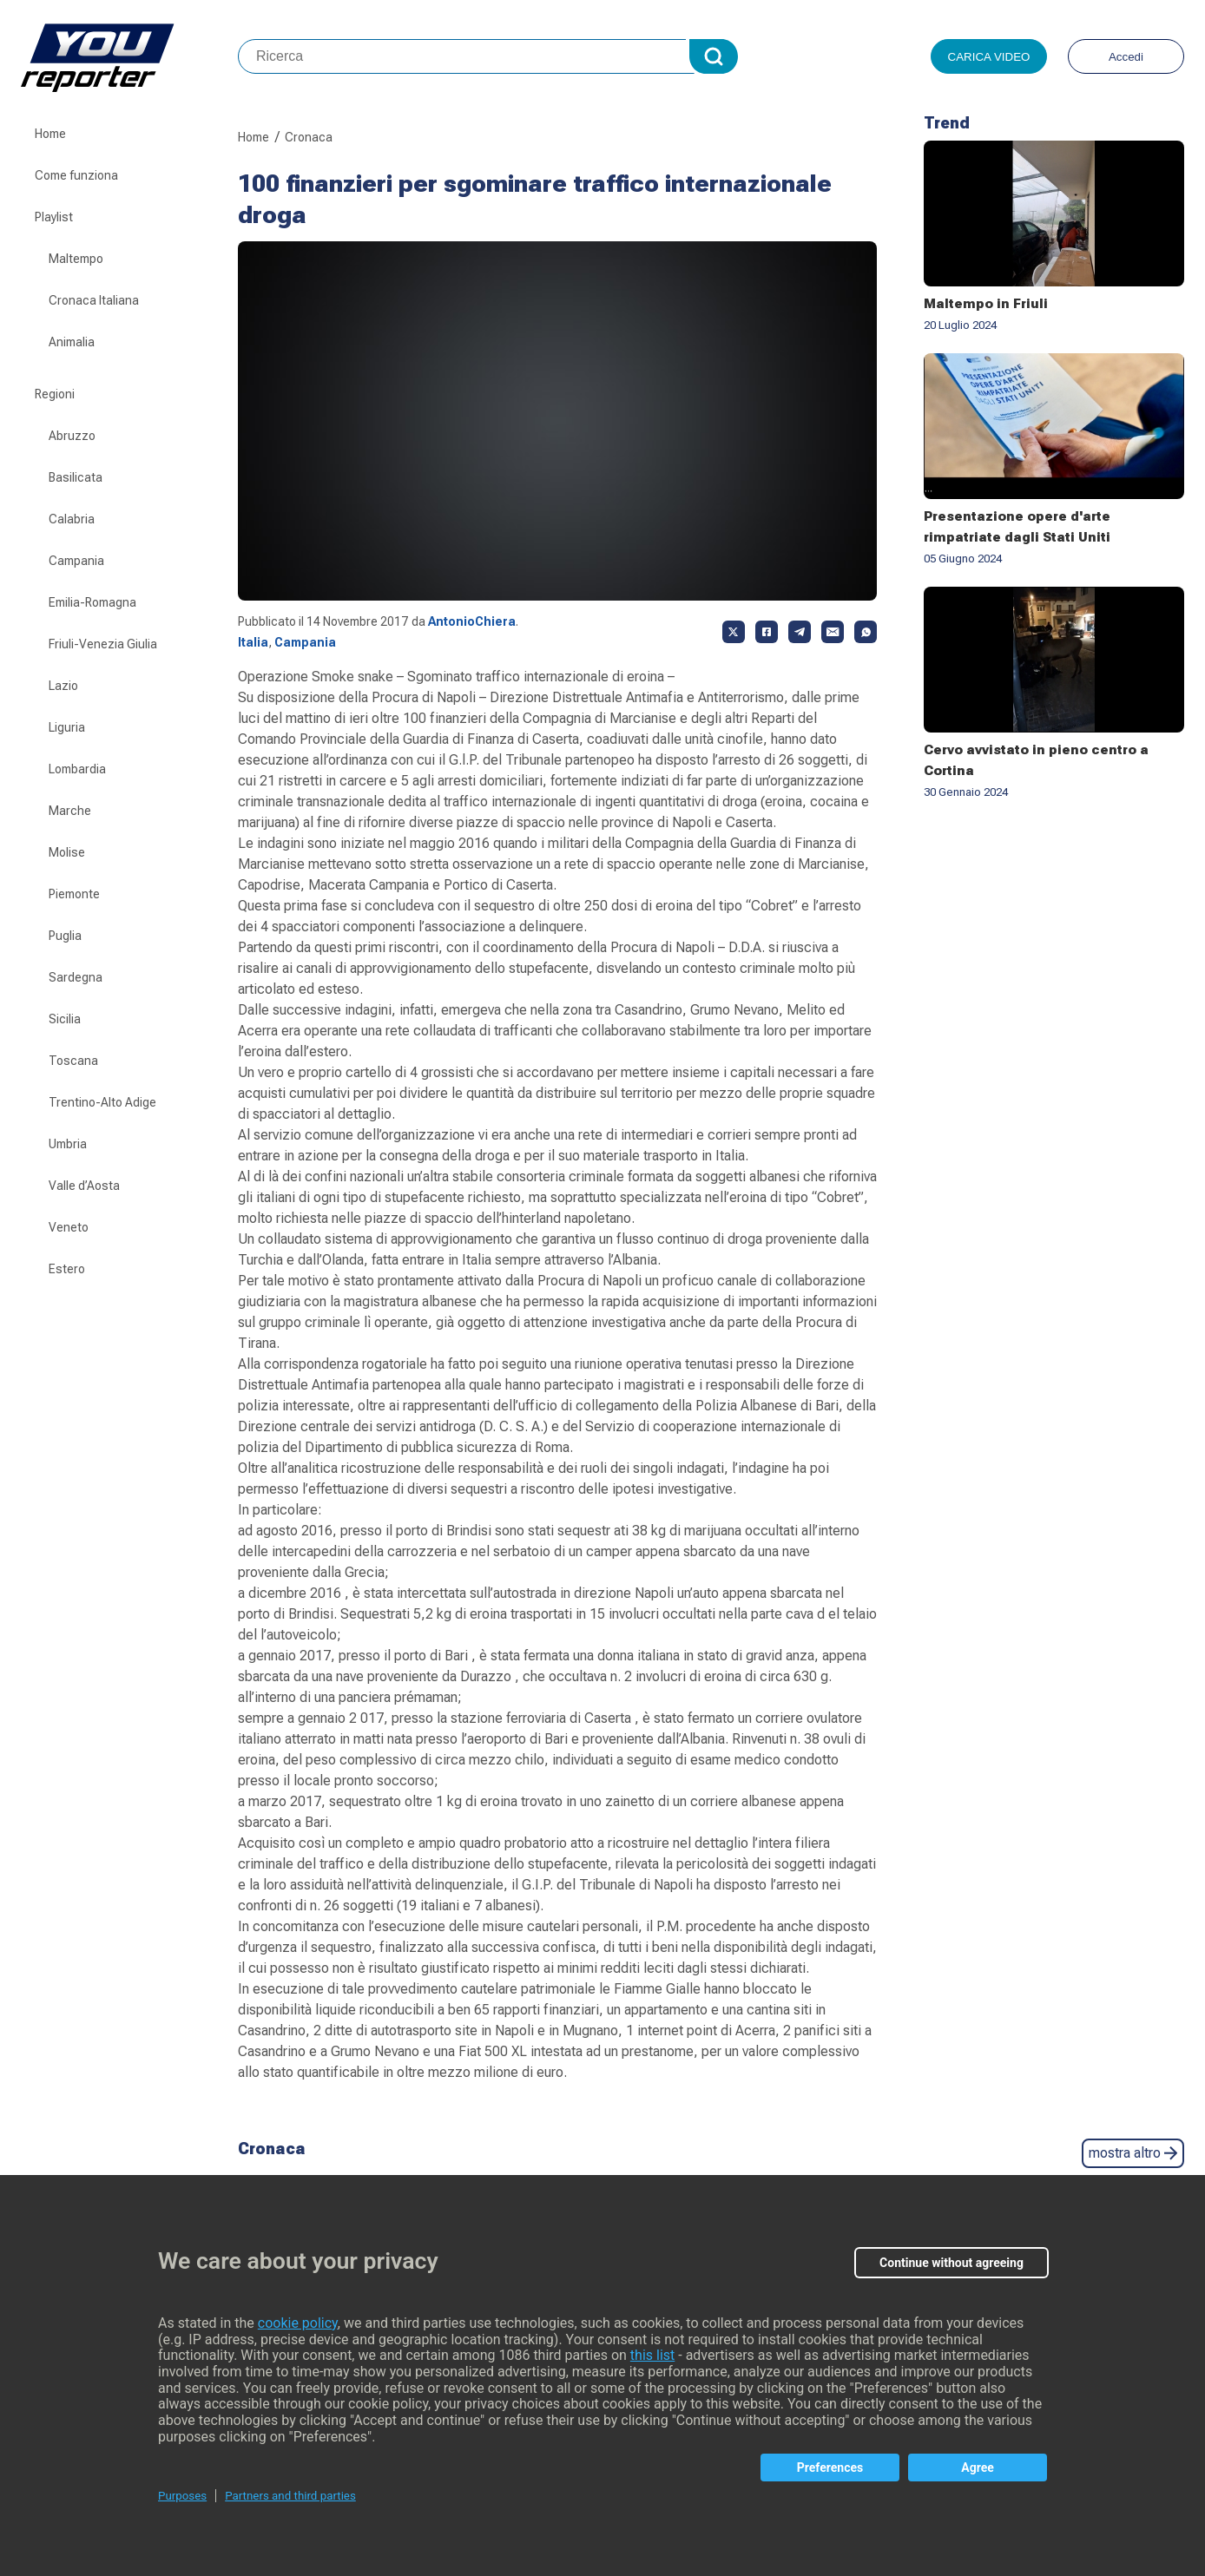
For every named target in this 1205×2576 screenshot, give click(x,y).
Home (50, 134)
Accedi (1126, 56)
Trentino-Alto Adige (102, 1102)
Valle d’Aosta (84, 1186)
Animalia (72, 342)
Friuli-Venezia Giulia (103, 644)
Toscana (73, 1061)
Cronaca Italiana (94, 300)
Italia (253, 642)
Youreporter (129, 56)
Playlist (54, 217)
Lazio (63, 686)
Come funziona (76, 175)
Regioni (55, 394)
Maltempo (76, 259)
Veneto (69, 1227)
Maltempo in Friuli (986, 304)
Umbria (68, 1144)
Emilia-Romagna (92, 602)
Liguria (67, 727)
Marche (70, 811)
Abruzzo (72, 436)
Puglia (65, 936)
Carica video (989, 56)
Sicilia (65, 1019)
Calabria (72, 519)
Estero (67, 1269)
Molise (67, 852)
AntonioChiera (472, 621)
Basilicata (75, 477)
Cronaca (309, 137)
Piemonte (74, 894)
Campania (76, 561)
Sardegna (75, 977)
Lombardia (77, 769)
